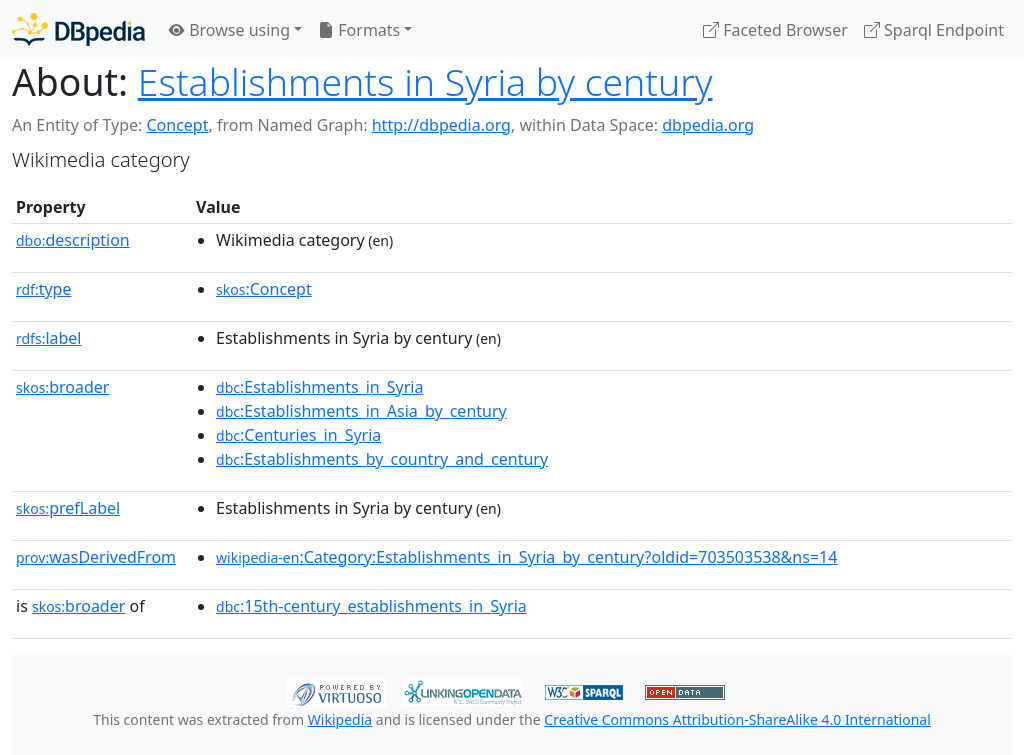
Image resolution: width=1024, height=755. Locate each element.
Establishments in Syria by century (425, 81)
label (49, 338)
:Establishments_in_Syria (319, 387)
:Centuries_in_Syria (298, 435)
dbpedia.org (708, 125)
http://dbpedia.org (441, 125)
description (73, 240)
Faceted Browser (775, 30)
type (44, 289)
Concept (177, 125)
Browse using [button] (229, 30)
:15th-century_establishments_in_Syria (371, 606)
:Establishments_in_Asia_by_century (361, 411)
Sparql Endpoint (934, 30)
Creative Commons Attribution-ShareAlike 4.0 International (737, 719)
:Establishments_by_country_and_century (382, 459)
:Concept (264, 289)
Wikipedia (340, 719)
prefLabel (68, 508)
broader (62, 387)
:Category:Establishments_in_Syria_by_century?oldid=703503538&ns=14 (526, 557)
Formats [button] (359, 30)
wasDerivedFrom (96, 557)
